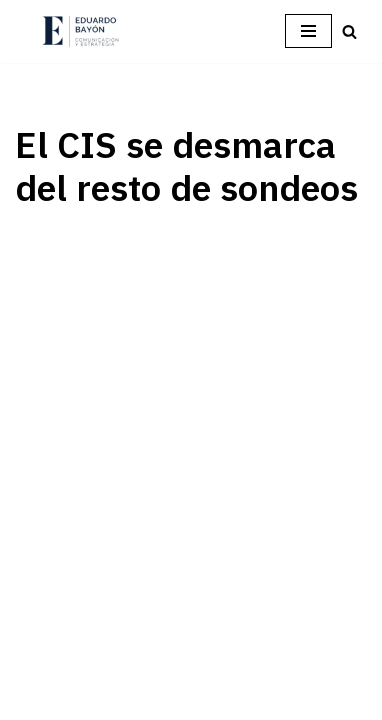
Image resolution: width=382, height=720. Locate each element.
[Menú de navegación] (308, 31)
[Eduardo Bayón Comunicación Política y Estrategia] (80, 31)
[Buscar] (349, 31)
